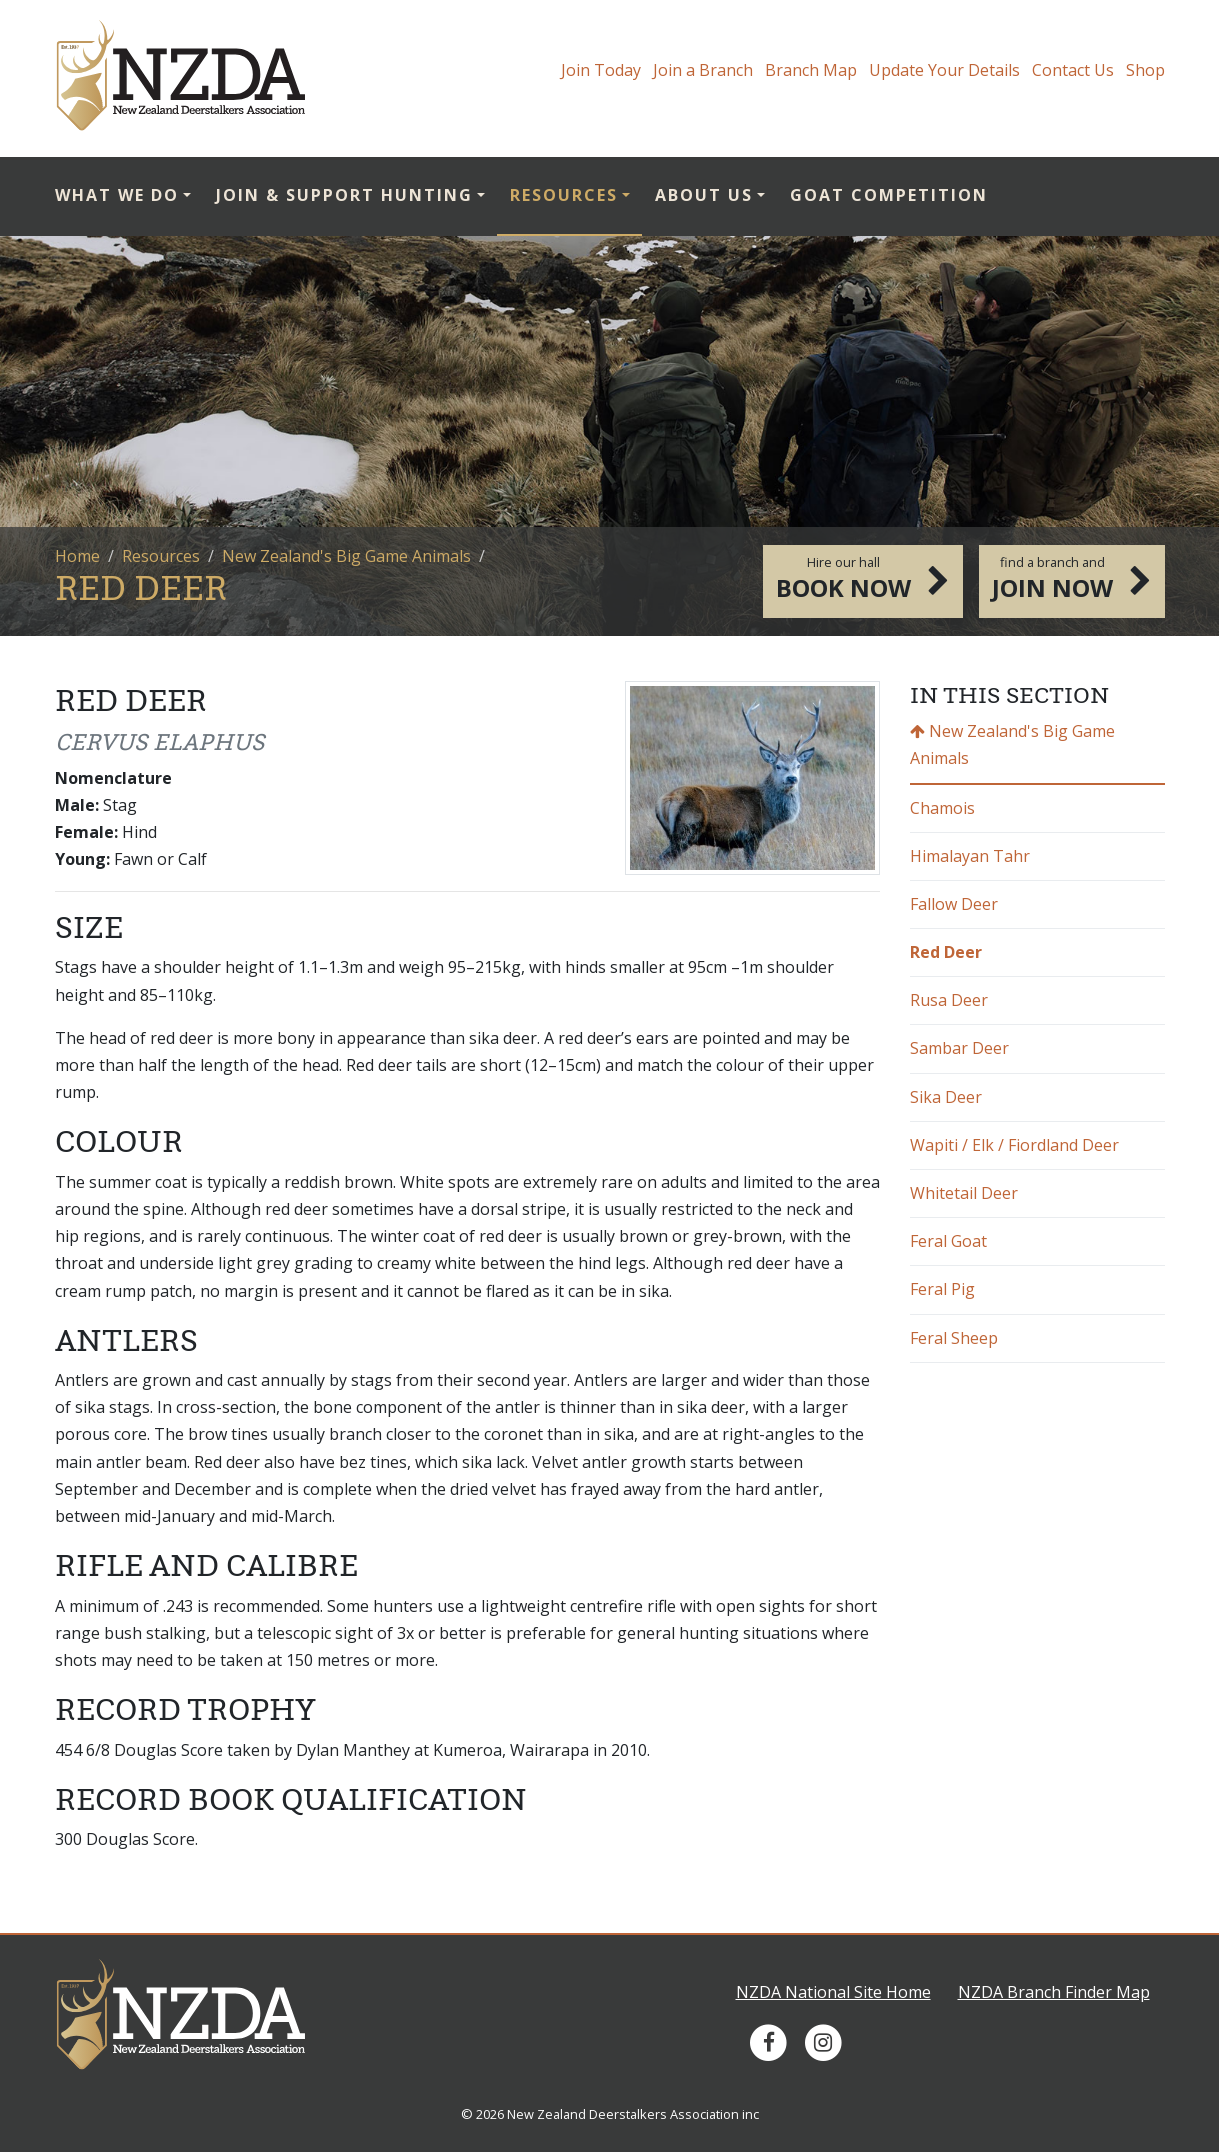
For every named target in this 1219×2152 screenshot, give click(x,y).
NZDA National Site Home (833, 1992)
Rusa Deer (949, 1000)
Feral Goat (948, 1241)
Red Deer (946, 952)
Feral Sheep (954, 1338)
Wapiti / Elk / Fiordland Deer (1014, 1145)
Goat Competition (889, 195)
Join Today (601, 70)
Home (77, 556)
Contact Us (1073, 70)
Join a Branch (703, 70)
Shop (1145, 70)
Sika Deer (946, 1097)
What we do (117, 195)
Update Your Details (944, 70)
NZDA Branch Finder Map (1054, 1992)
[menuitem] (129, 196)
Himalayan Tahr (970, 856)
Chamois (942, 808)
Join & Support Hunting (344, 195)
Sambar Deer (959, 1048)
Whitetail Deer (964, 1193)
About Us (704, 195)
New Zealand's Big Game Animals (346, 556)
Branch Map (811, 70)
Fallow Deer (954, 904)
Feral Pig (942, 1289)
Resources (564, 195)
